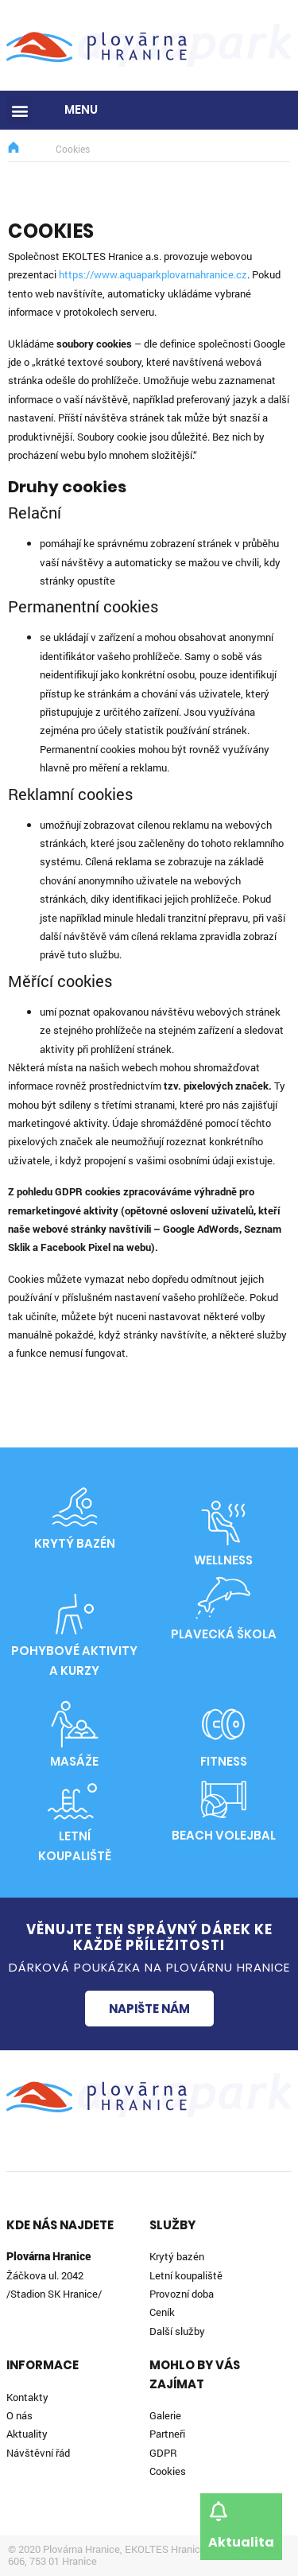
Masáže (74, 1761)
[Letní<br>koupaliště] (75, 1799)
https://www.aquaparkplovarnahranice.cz (153, 274)
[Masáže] (75, 1724)
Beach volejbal (224, 1835)
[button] (19, 110)
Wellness (223, 1560)
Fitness (223, 1761)
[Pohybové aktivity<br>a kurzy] (75, 1614)
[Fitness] (223, 1724)
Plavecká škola (224, 1634)
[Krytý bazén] (75, 1507)
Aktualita (241, 2542)
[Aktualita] (218, 2511)
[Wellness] (223, 1523)
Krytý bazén (74, 1543)
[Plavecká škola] (223, 1598)
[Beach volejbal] (223, 1799)
